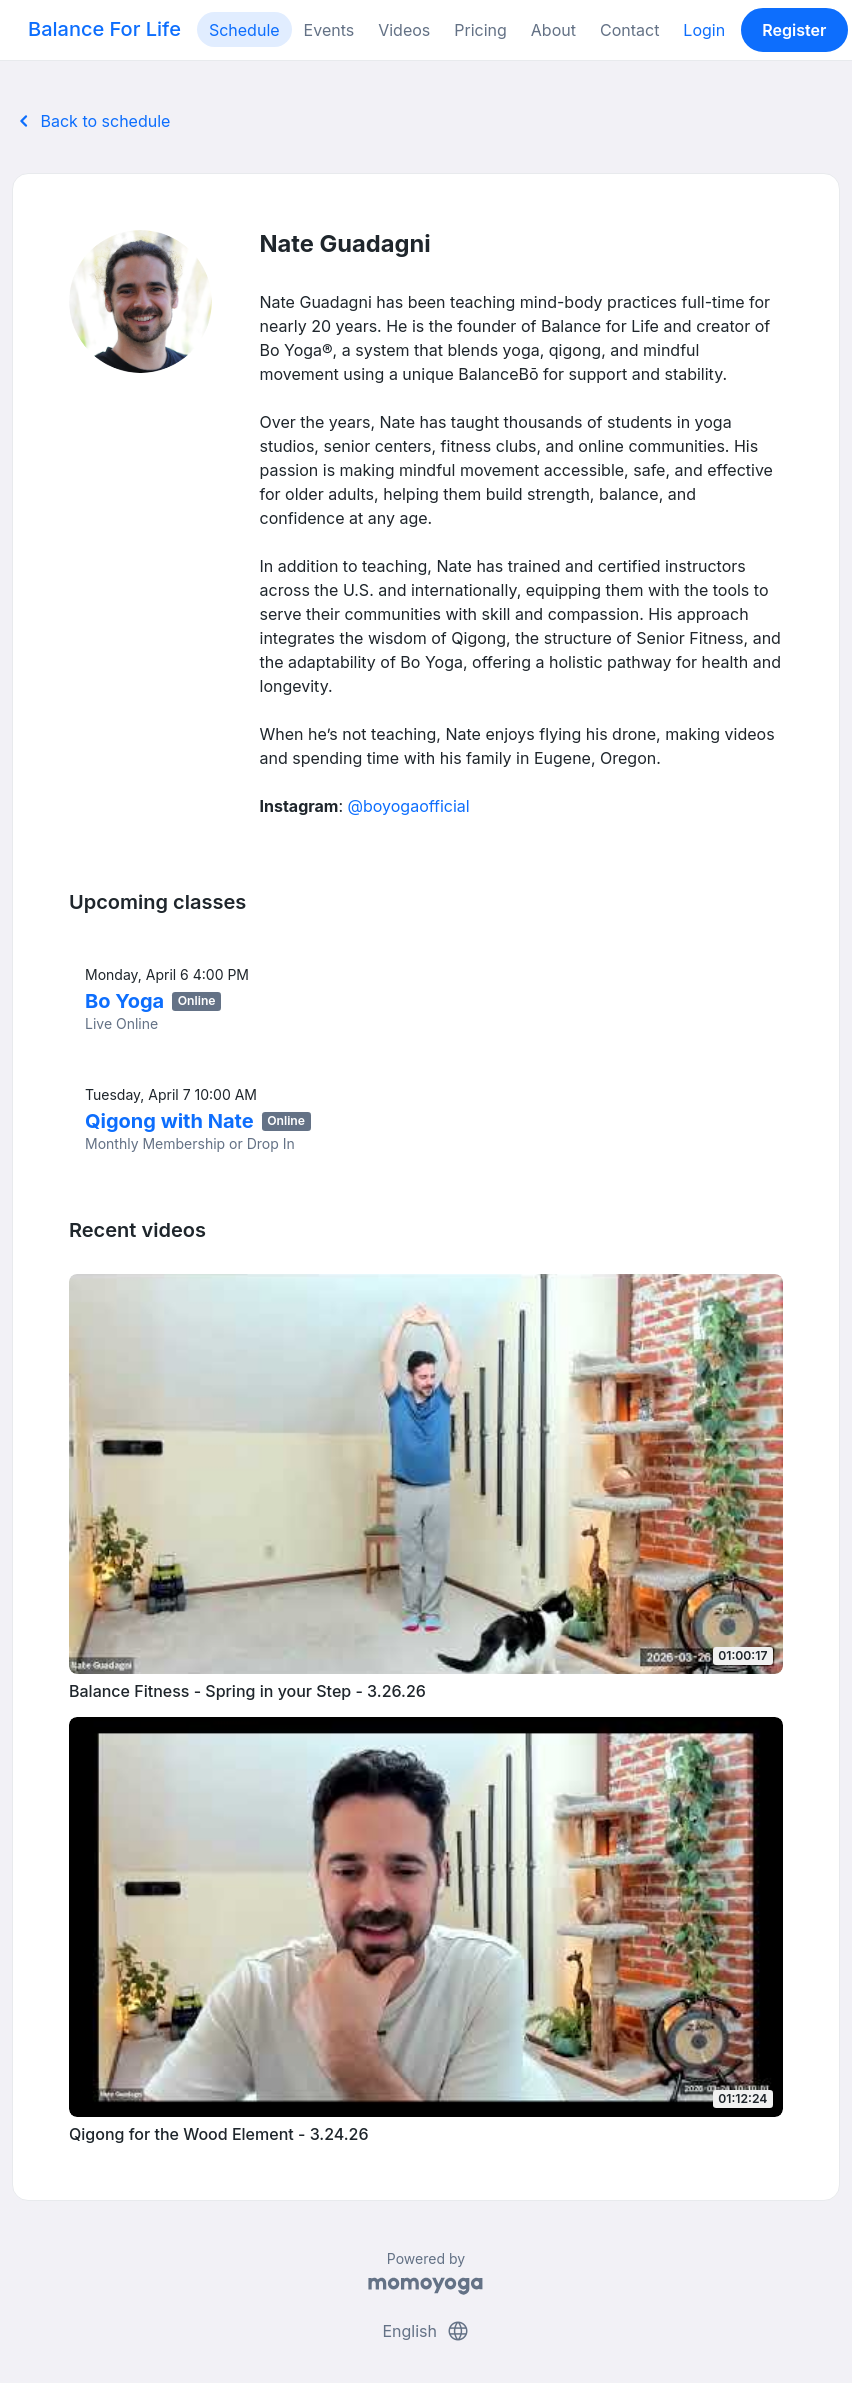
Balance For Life (104, 29)
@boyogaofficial (409, 806)
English (425, 2331)
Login (704, 30)
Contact (629, 30)
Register (794, 30)
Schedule (244, 30)
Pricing (480, 30)
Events (329, 30)
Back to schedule (91, 121)
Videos (404, 30)
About (553, 30)
